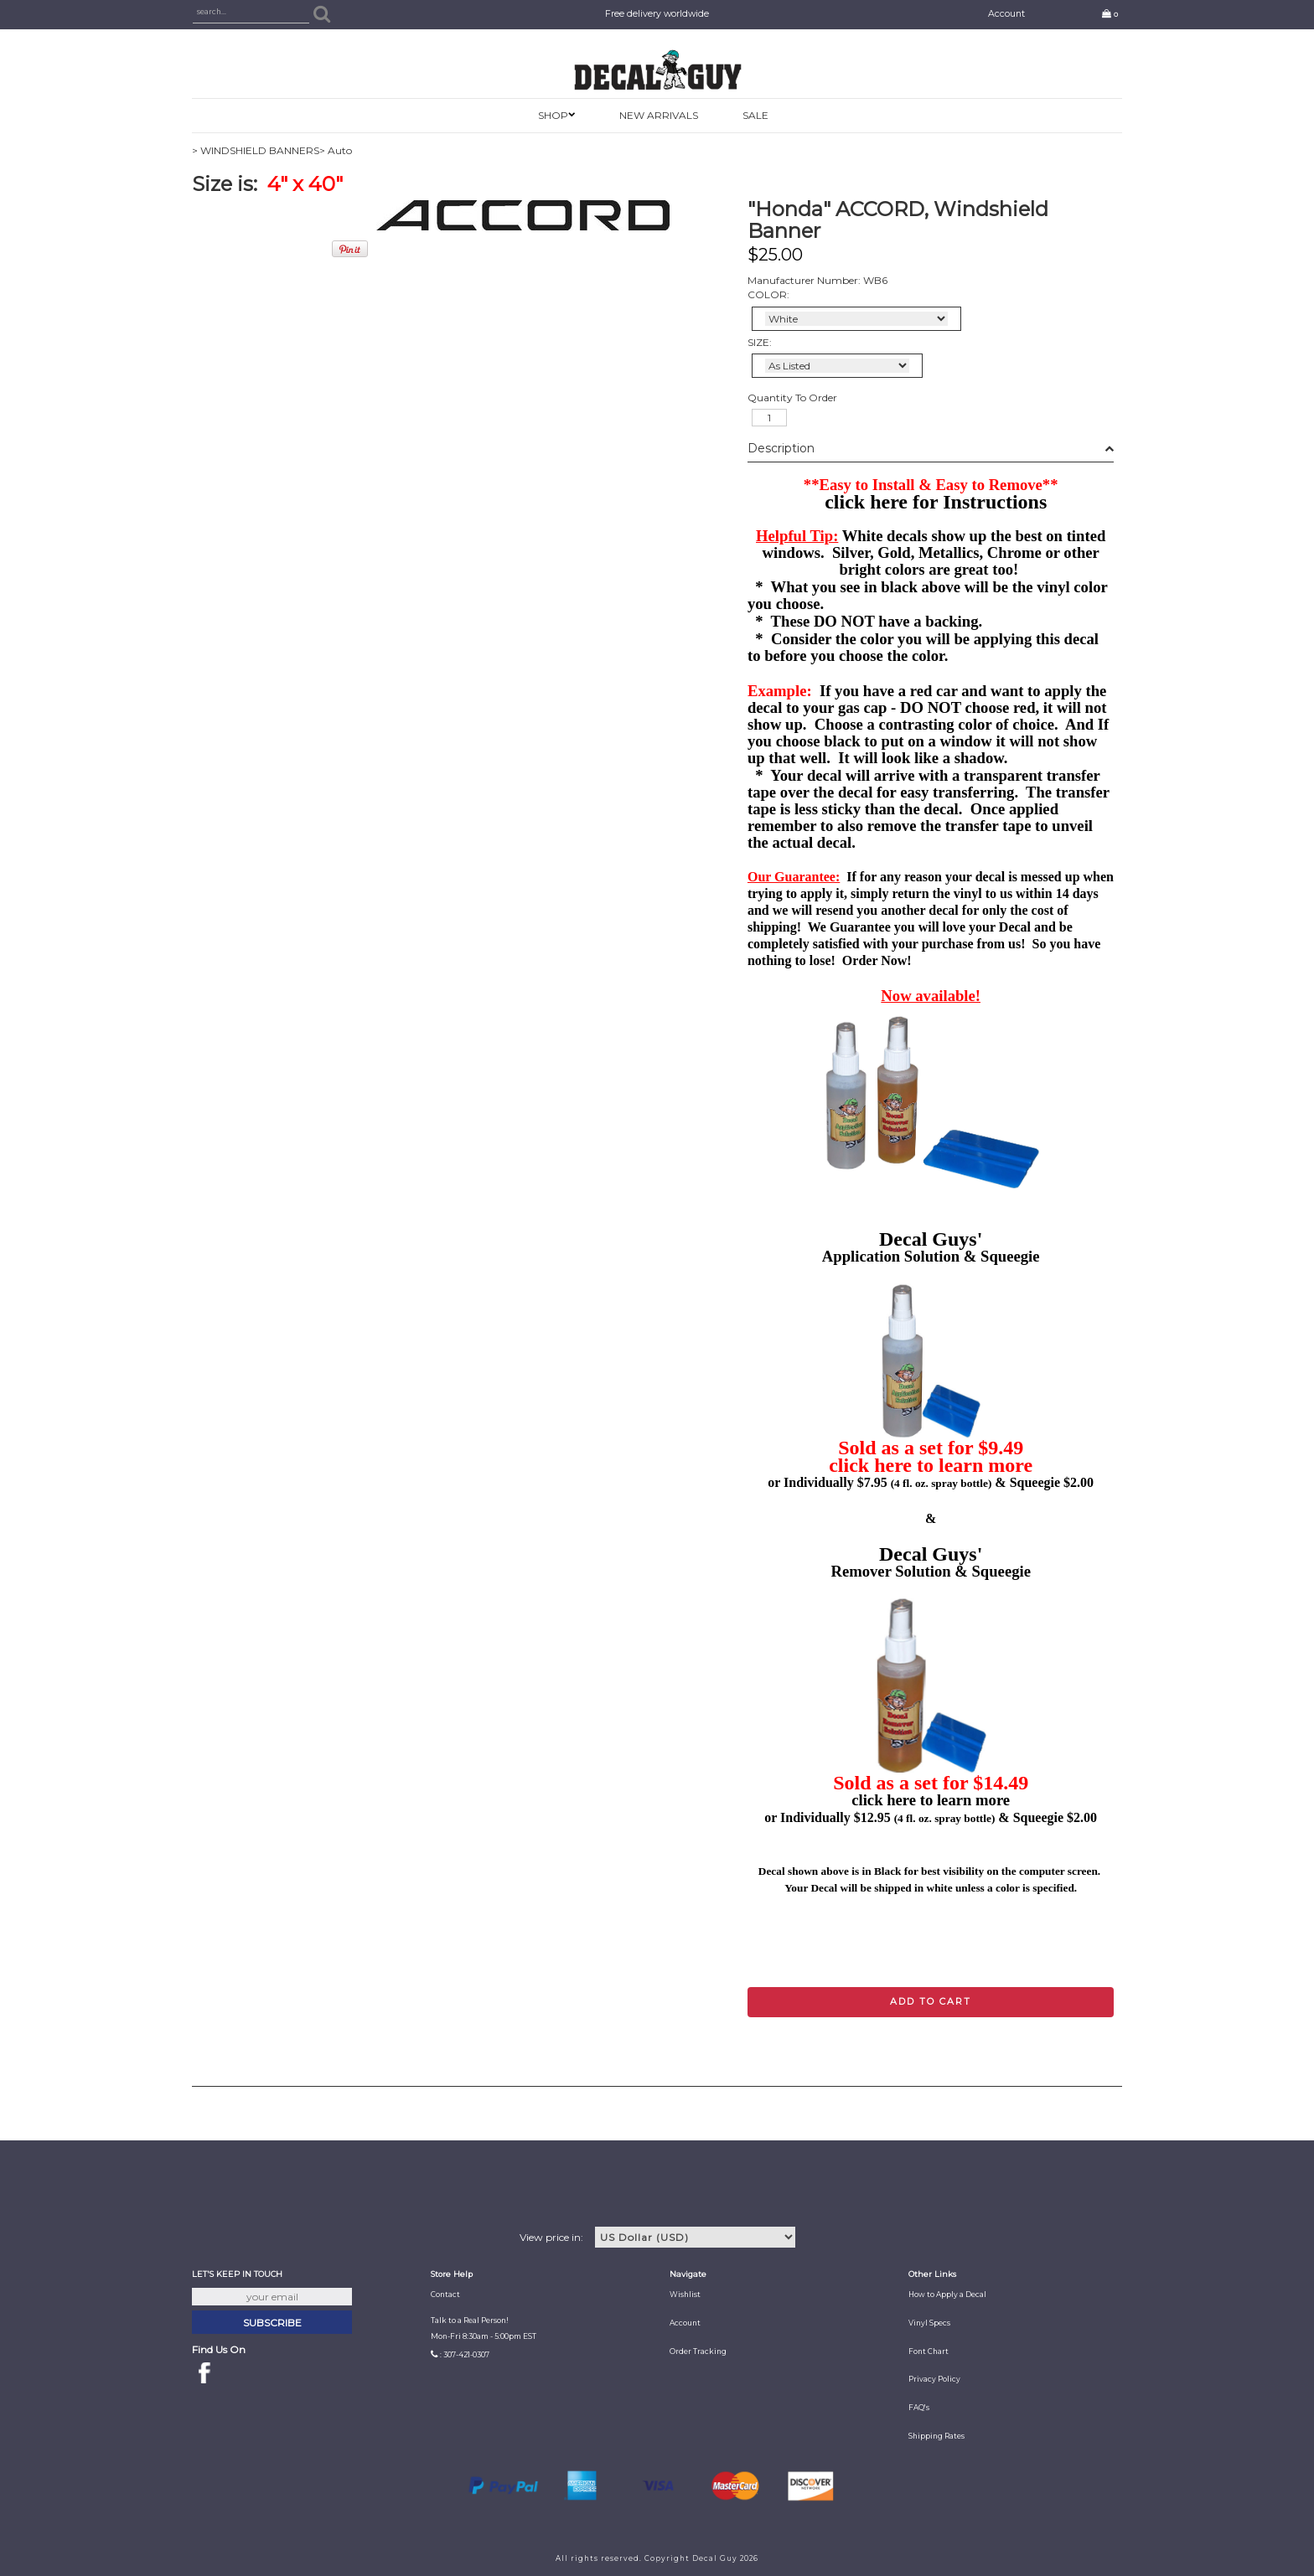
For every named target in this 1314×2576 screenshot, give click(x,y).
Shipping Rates (936, 2436)
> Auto (335, 150)
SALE (755, 115)
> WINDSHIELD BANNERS (255, 150)
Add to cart (930, 2001)
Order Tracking (698, 2351)
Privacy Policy (934, 2379)
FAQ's (918, 2407)
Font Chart (928, 2351)
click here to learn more (930, 1465)
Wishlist (685, 2294)
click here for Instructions (936, 502)
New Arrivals (658, 115)
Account (1006, 13)
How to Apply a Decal (947, 2294)
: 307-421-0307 (464, 2355)
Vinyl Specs (929, 2323)
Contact (445, 2294)
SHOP (553, 115)
